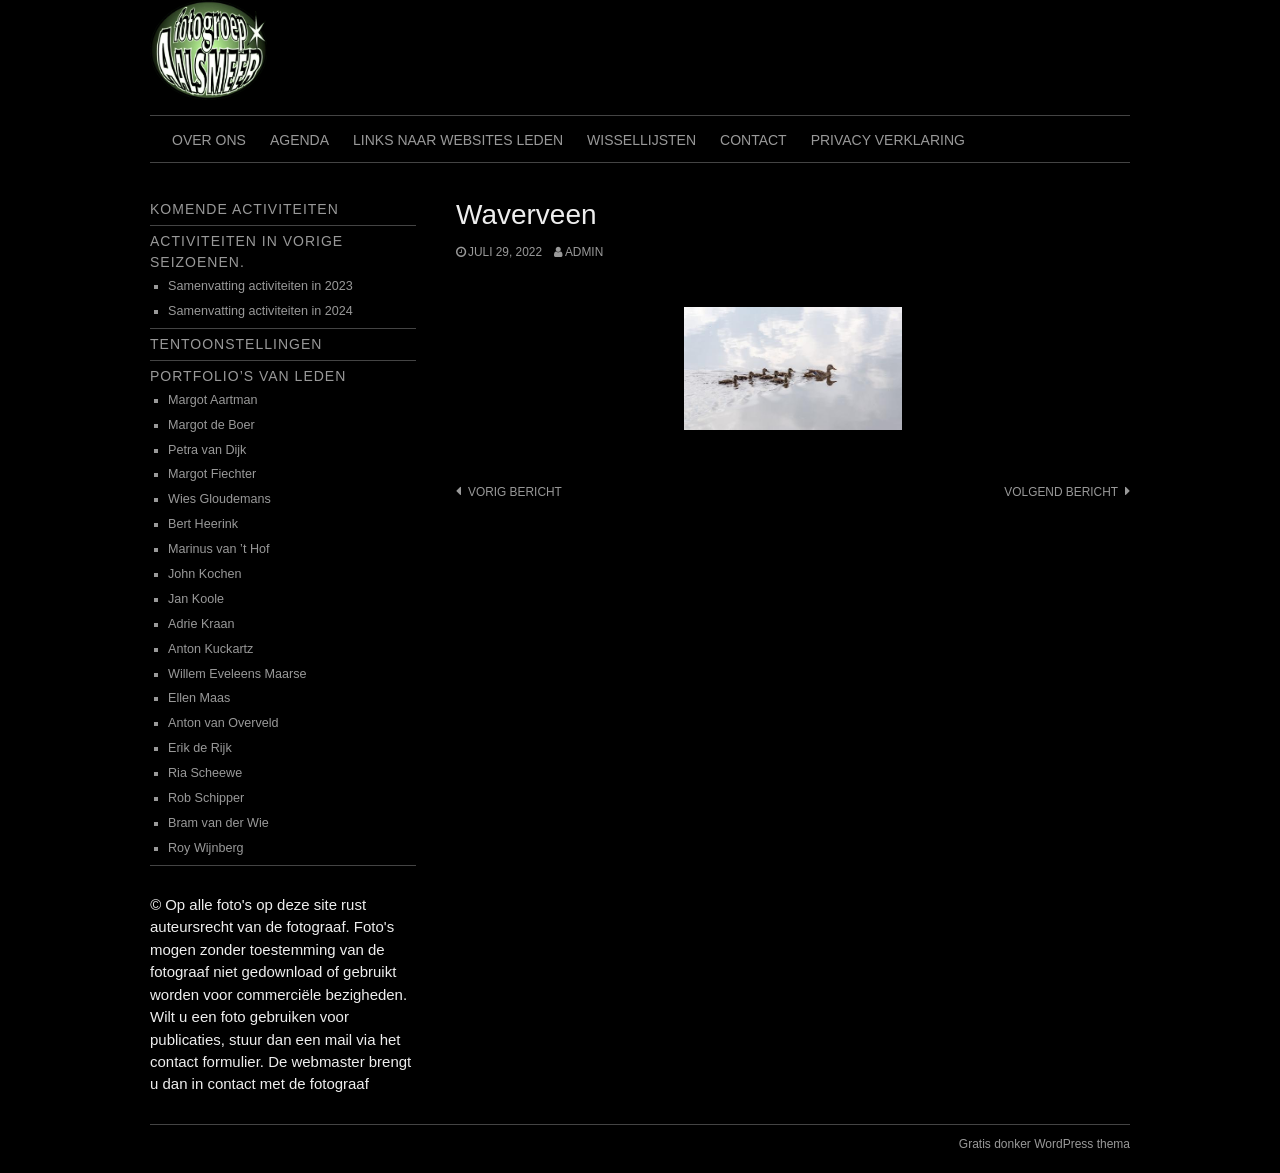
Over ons (209, 140)
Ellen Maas (199, 698)
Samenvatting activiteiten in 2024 (260, 311)
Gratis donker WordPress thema (1044, 1144)
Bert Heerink (203, 524)
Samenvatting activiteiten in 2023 (260, 286)
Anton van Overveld (223, 723)
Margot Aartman (213, 400)
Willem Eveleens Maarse (237, 674)
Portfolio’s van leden (248, 376)
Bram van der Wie (218, 823)
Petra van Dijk (207, 450)
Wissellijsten (641, 140)
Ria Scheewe (205, 773)
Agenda (299, 140)
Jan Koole (196, 599)
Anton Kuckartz (210, 649)
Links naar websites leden (458, 140)
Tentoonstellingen (236, 344)
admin (584, 252)
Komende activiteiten (244, 209)
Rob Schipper (206, 798)
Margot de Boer (211, 425)
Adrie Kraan (201, 624)
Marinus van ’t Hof (219, 549)
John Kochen (205, 574)
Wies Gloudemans (219, 499)
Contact (753, 140)
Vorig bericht (515, 492)
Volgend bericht (1061, 492)
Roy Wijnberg (206, 848)
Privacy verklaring (888, 140)
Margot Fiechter (212, 474)
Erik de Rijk (200, 748)
